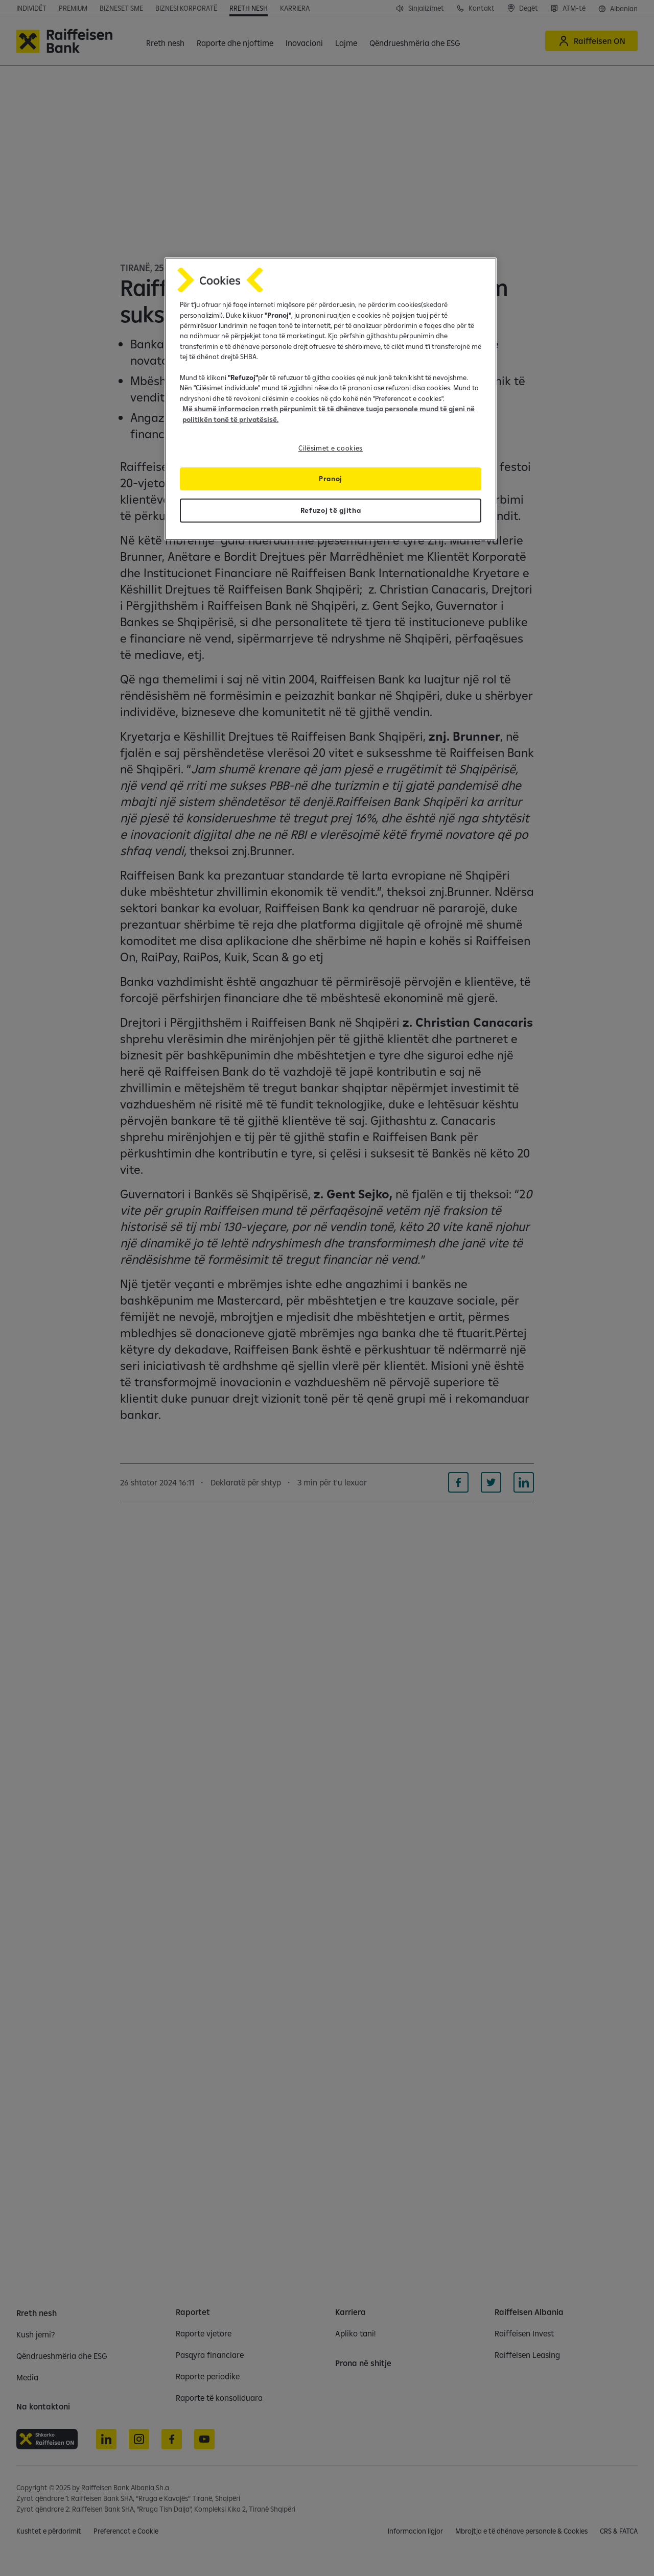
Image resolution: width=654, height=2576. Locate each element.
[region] (331, 398)
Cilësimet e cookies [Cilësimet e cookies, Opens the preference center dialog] (330, 448)
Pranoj (330, 478)
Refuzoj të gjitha (330, 510)
